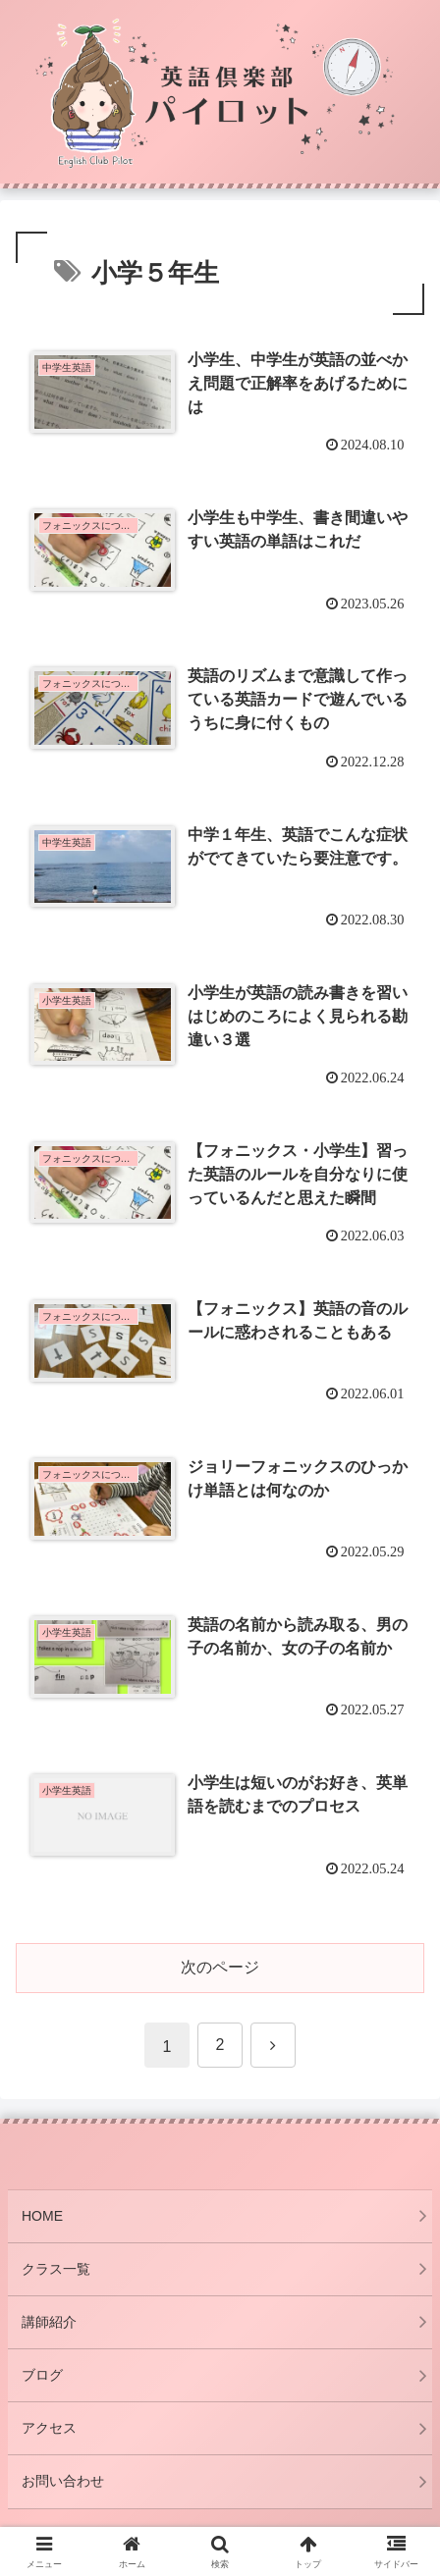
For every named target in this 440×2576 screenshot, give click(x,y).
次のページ (220, 1967)
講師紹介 (49, 2322)
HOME (42, 2216)
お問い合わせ (63, 2481)
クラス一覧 (56, 2269)
